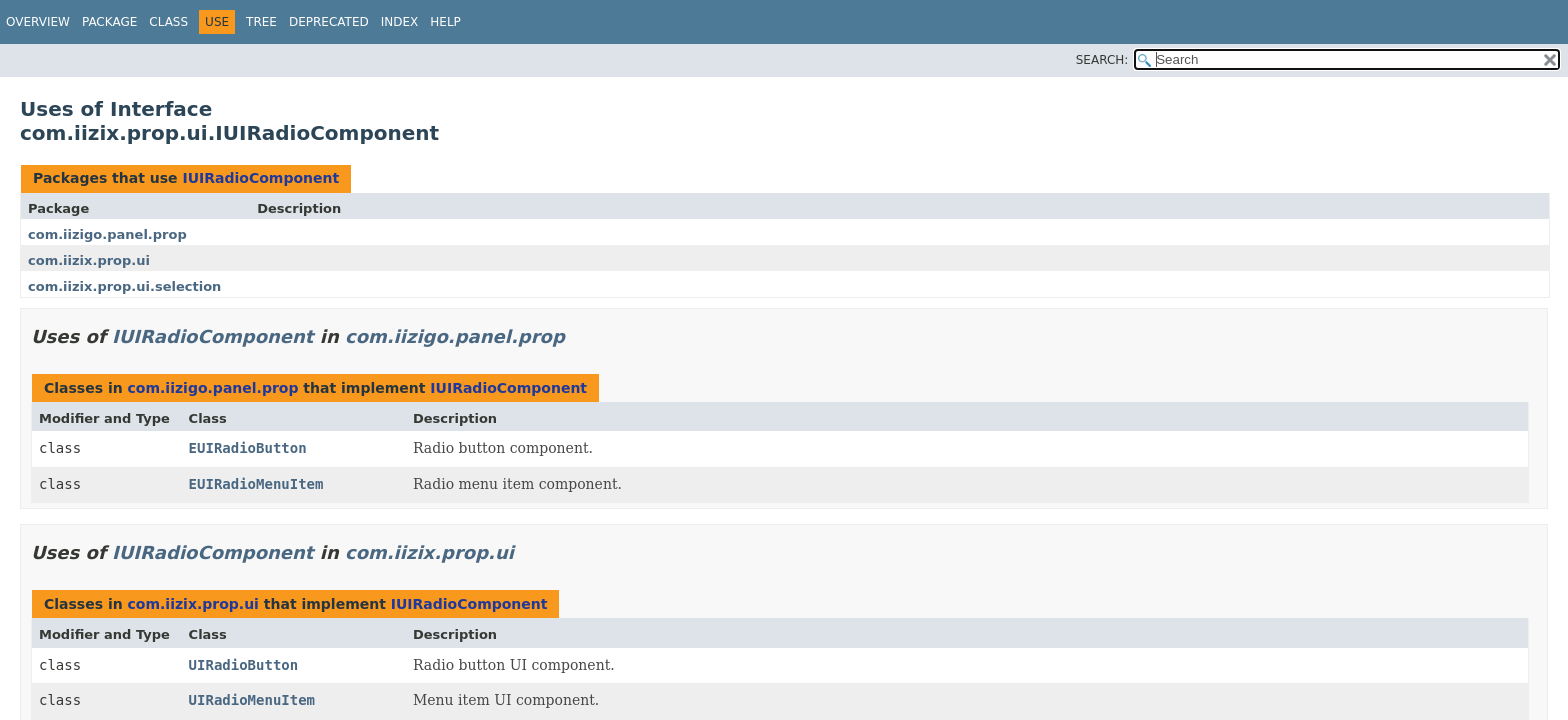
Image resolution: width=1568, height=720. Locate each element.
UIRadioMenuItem (252, 700)
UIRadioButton (244, 665)
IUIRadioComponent (260, 178)
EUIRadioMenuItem (256, 484)
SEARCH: (1102, 60)
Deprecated (329, 22)
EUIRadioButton (248, 448)
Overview (38, 22)
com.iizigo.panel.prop (107, 234)
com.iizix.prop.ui (89, 260)
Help (445, 22)
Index (400, 22)
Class (168, 22)
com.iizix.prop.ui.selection (124, 286)
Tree (261, 22)
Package (109, 22)
